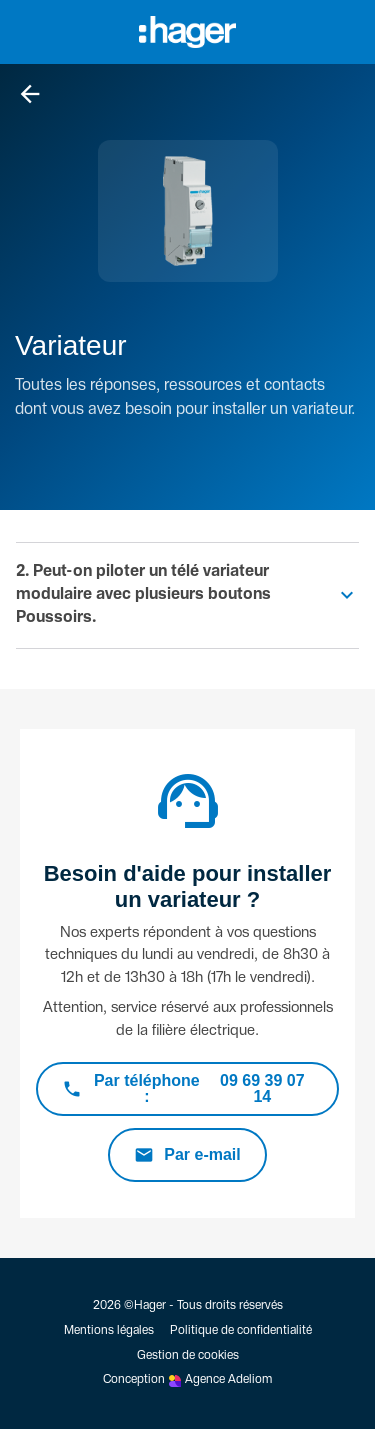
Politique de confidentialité (241, 1331)
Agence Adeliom (228, 1380)
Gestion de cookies (188, 1356)
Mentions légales (109, 1331)
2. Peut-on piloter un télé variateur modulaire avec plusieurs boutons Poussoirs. (143, 594)
